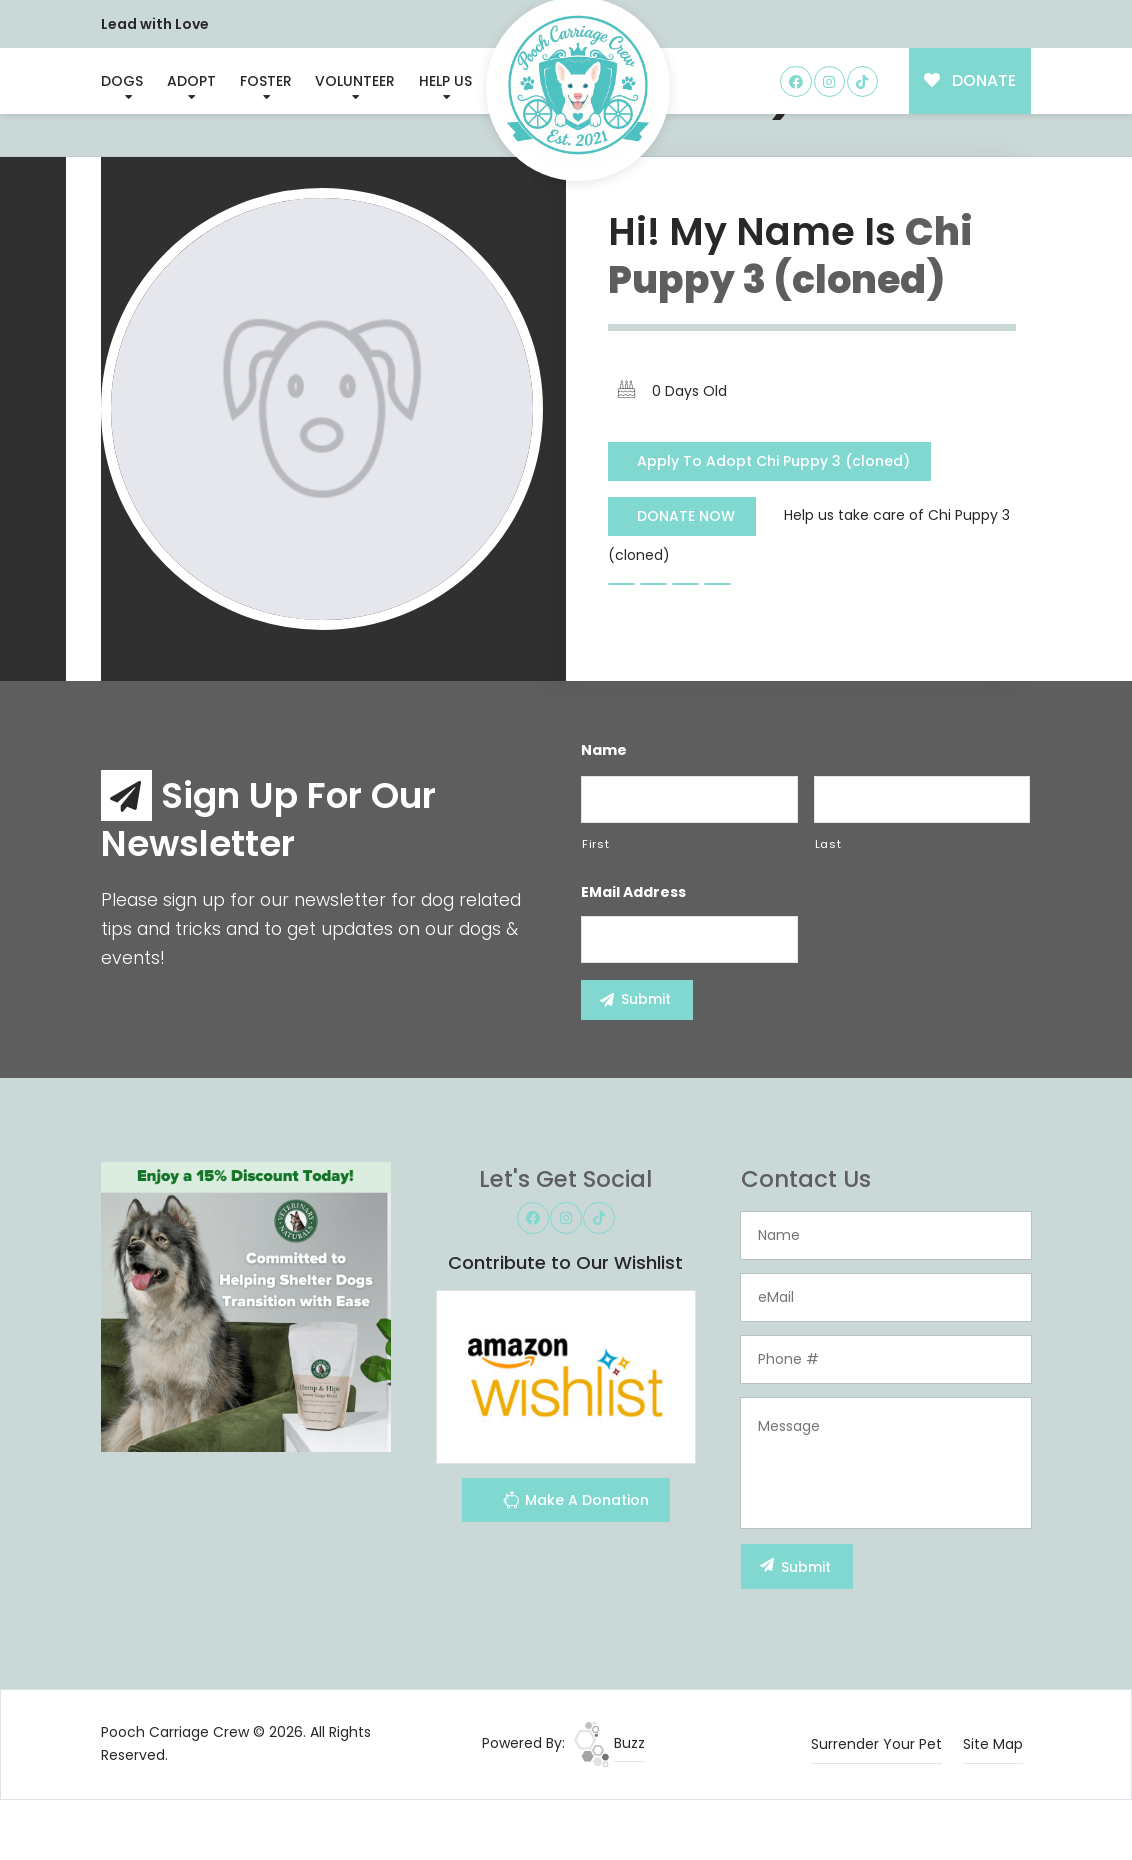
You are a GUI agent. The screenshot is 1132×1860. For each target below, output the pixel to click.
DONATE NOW (686, 516)
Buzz (609, 1743)
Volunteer (355, 81)
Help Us (445, 81)
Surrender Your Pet (876, 1744)
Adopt (191, 81)
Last (828, 844)
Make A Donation (575, 1502)
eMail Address (633, 892)
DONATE (970, 80)
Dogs (122, 81)
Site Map (993, 1744)
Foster (266, 81)
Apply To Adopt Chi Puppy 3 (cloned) (773, 461)
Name (604, 750)
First (595, 844)
